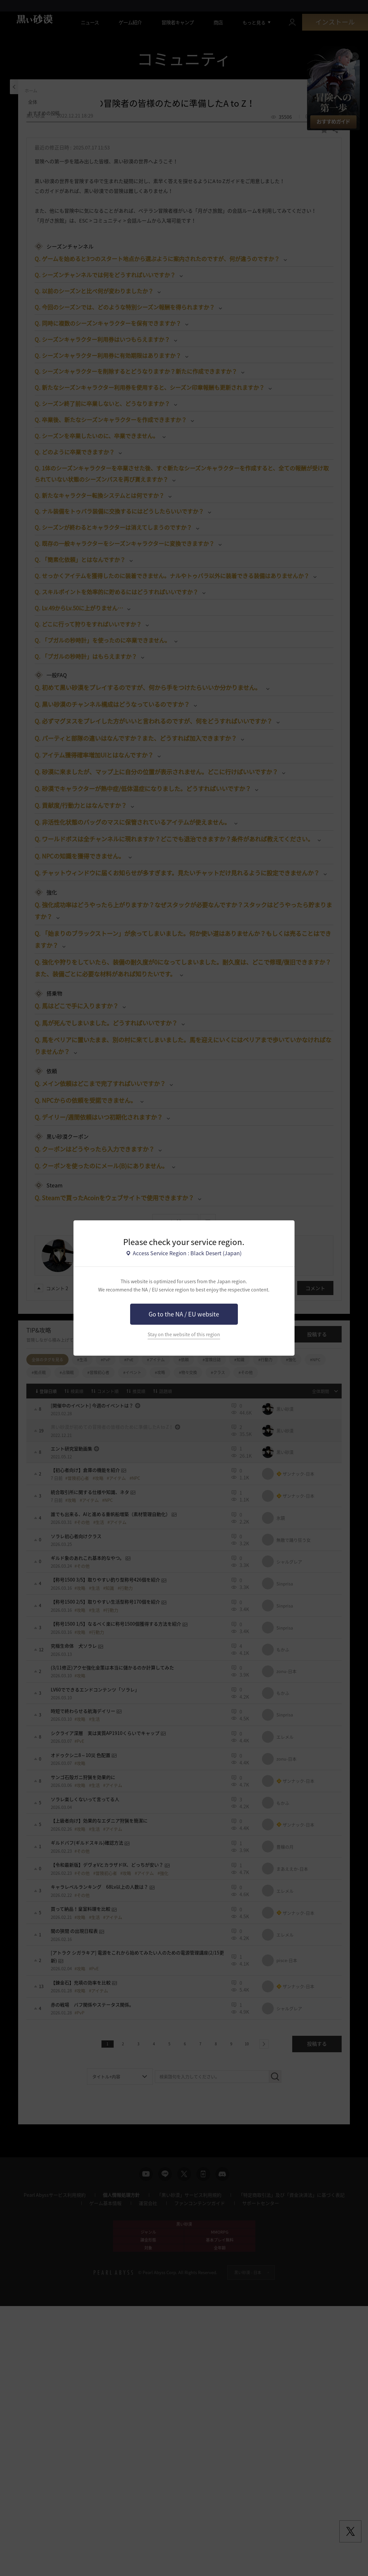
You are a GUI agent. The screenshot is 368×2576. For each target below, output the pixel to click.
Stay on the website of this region (184, 1334)
